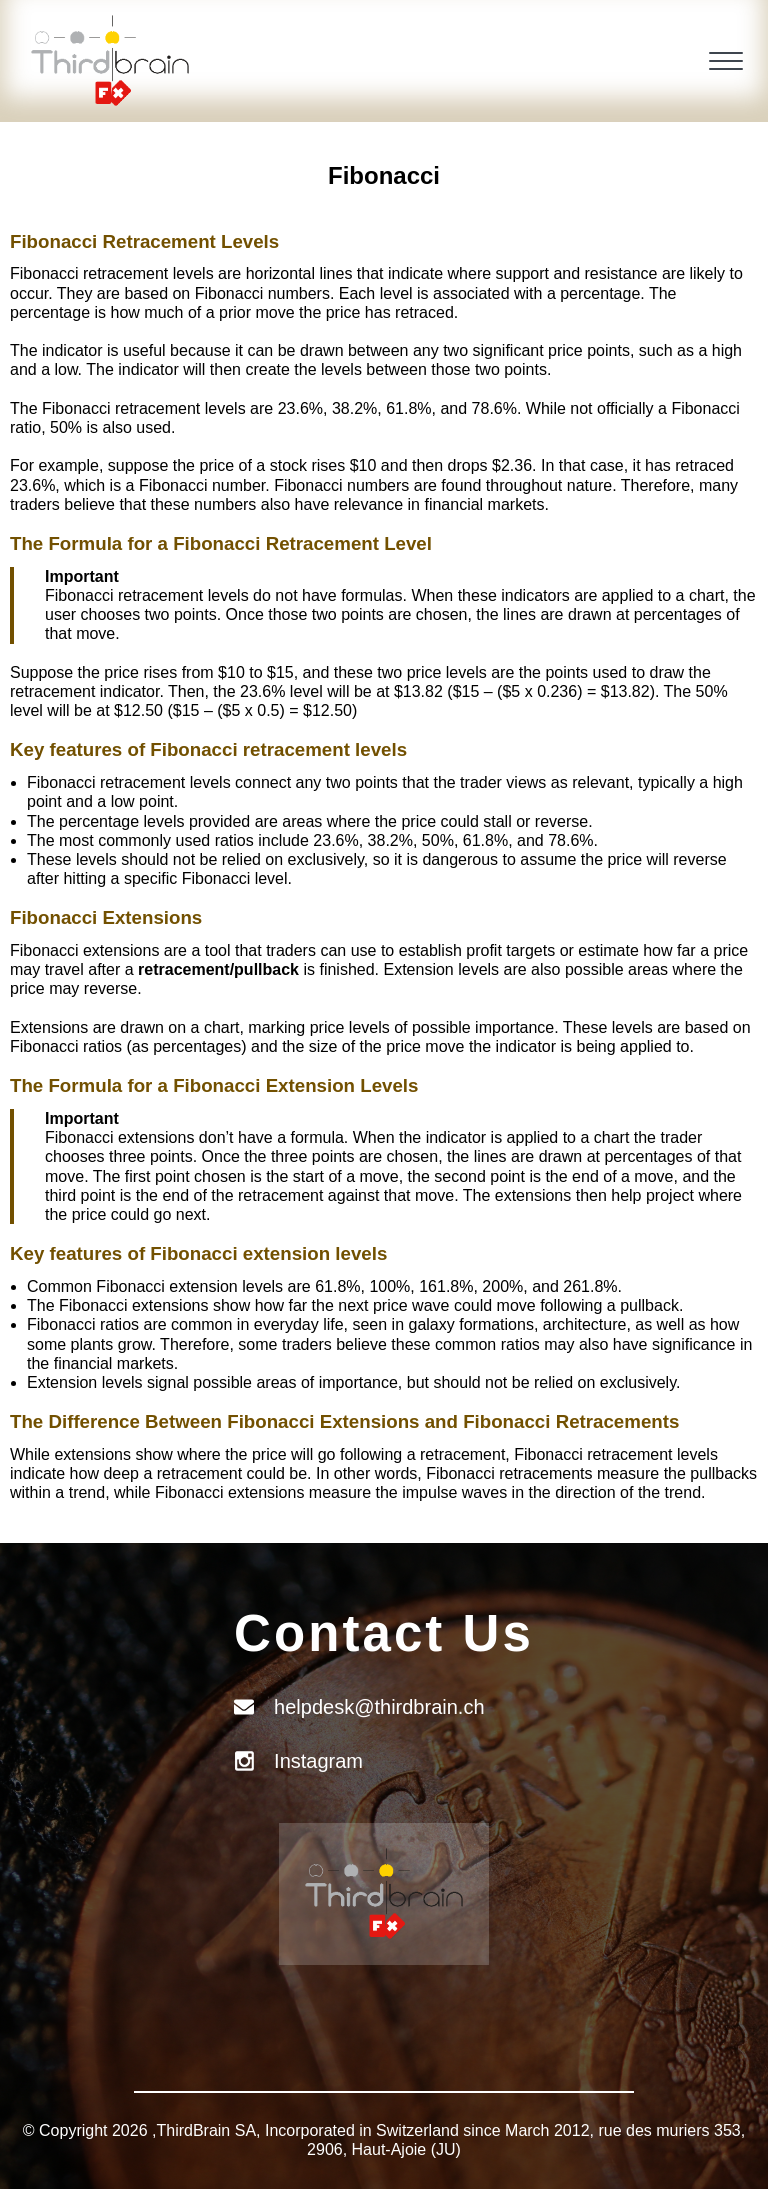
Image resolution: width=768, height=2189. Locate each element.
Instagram (318, 1761)
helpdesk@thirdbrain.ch (379, 1707)
